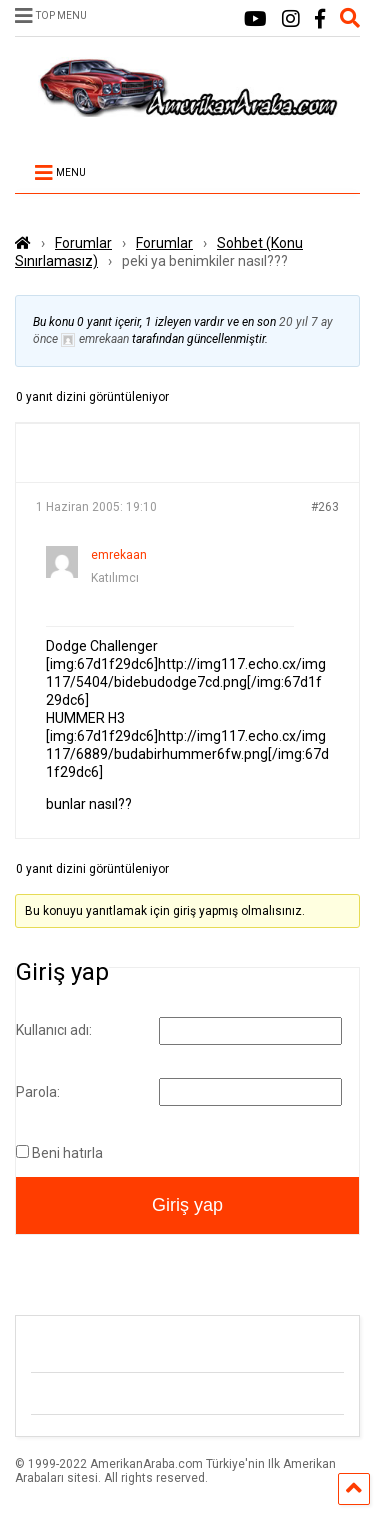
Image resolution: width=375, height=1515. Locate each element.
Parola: (38, 1092)
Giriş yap (187, 1205)
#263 (325, 507)
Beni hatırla (67, 1153)
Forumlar (83, 243)
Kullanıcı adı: (54, 1030)
